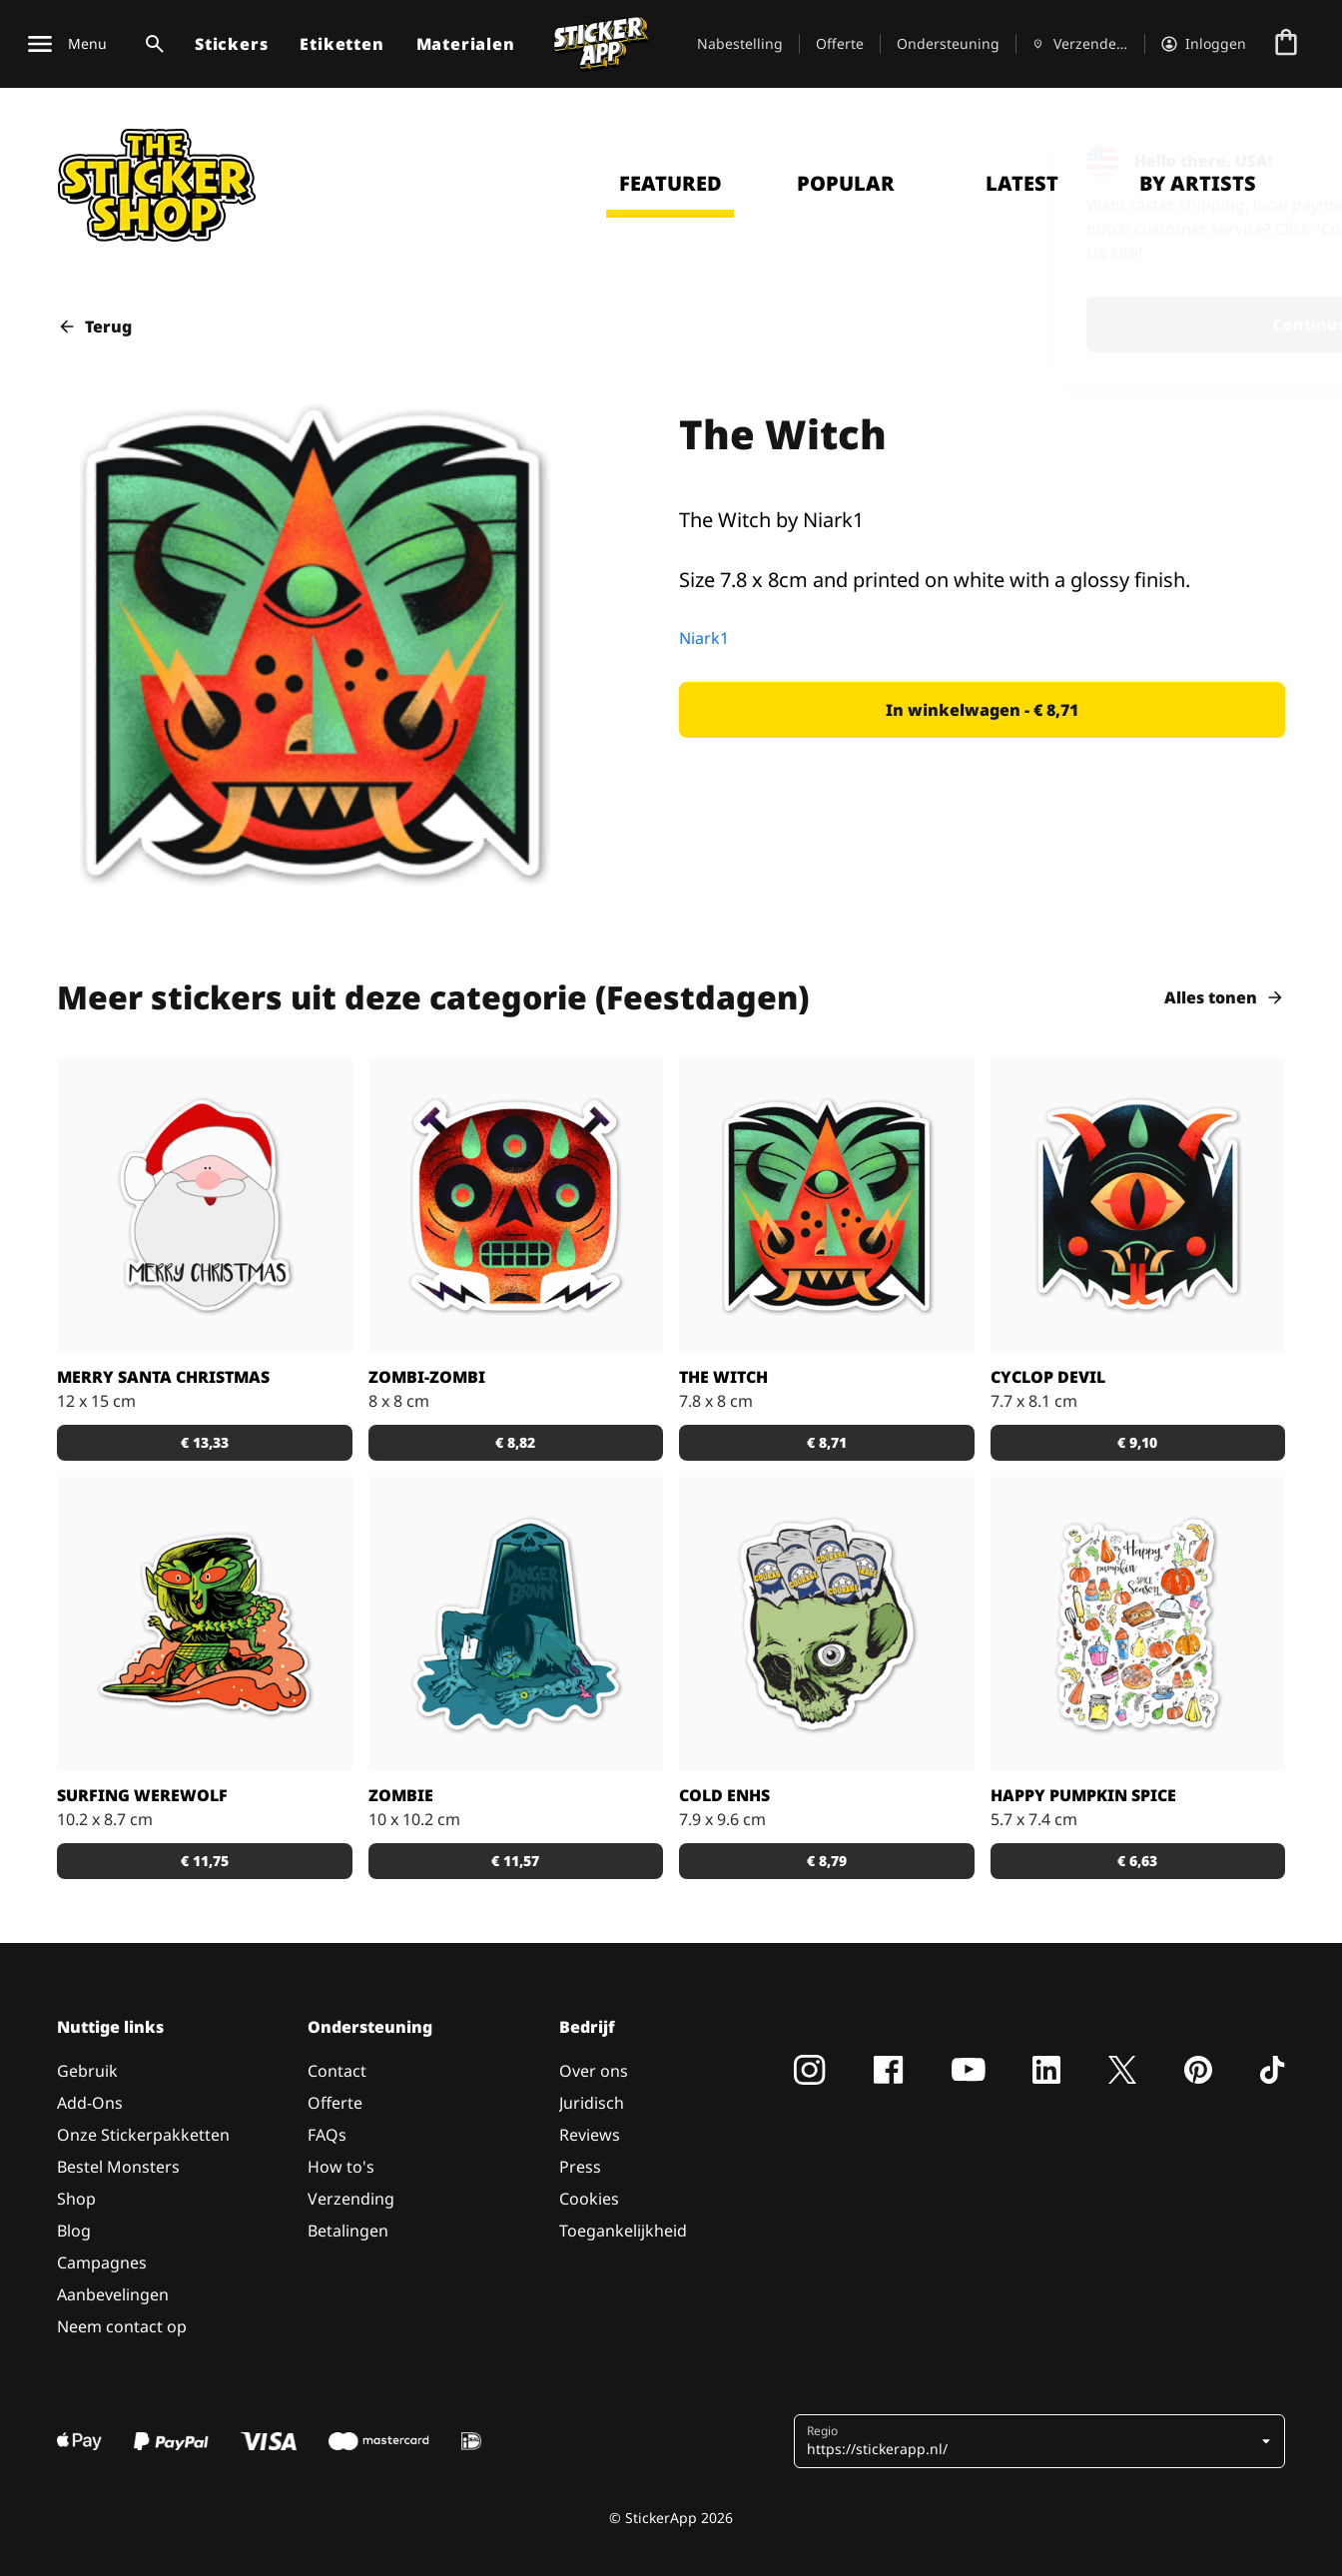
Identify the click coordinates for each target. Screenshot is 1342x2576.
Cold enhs (724, 1795)
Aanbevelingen (113, 2294)
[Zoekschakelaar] (151, 44)
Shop (76, 2199)
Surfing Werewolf (142, 1795)
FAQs (327, 2135)
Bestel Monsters (118, 2167)
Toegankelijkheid (623, 2231)
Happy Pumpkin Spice (1083, 1795)
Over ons (593, 2071)
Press (580, 2167)
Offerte (840, 43)
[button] (982, 710)
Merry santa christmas (163, 1377)
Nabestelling (740, 43)
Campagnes (102, 2262)
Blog (74, 2231)
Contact (337, 2071)
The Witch (723, 1377)
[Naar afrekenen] (1286, 44)
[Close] (1281, 153)
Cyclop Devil (1048, 1377)
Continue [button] (1065, 324)
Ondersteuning (948, 43)
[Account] (1203, 44)
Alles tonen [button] (1224, 997)
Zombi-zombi (426, 1377)
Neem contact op (122, 2326)
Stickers (231, 44)
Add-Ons (90, 2103)
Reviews (589, 2135)
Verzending (351, 2199)
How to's (341, 2167)
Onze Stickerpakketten (143, 2135)
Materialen (465, 44)
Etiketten (341, 44)
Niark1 (704, 638)
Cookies (589, 2199)
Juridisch (591, 2103)
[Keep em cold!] (827, 1624)
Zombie (400, 1795)
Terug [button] (94, 326)
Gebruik (87, 2071)
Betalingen (348, 2231)
